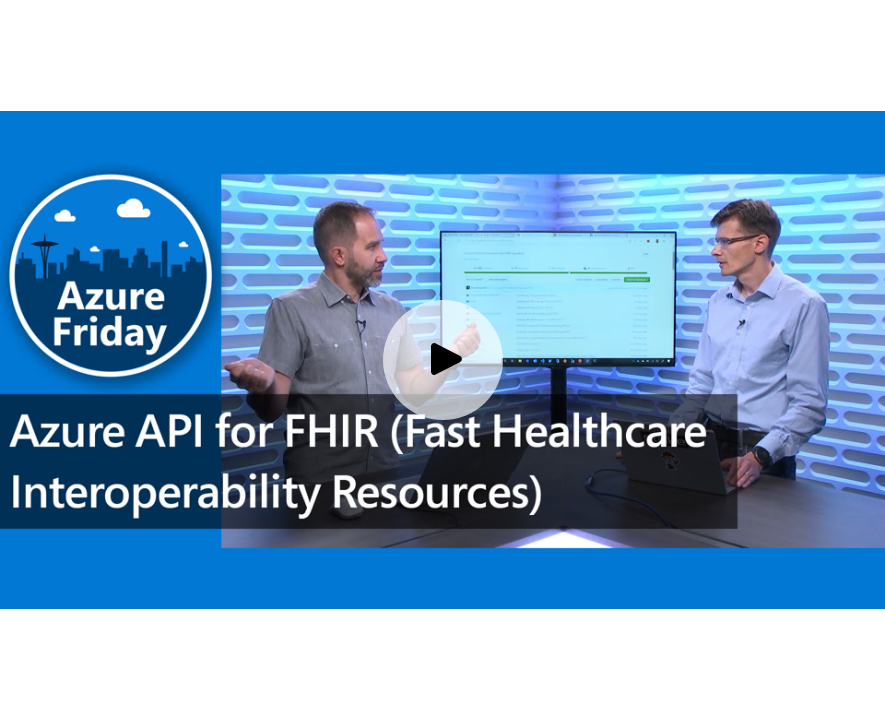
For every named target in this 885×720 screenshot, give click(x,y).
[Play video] (443, 360)
